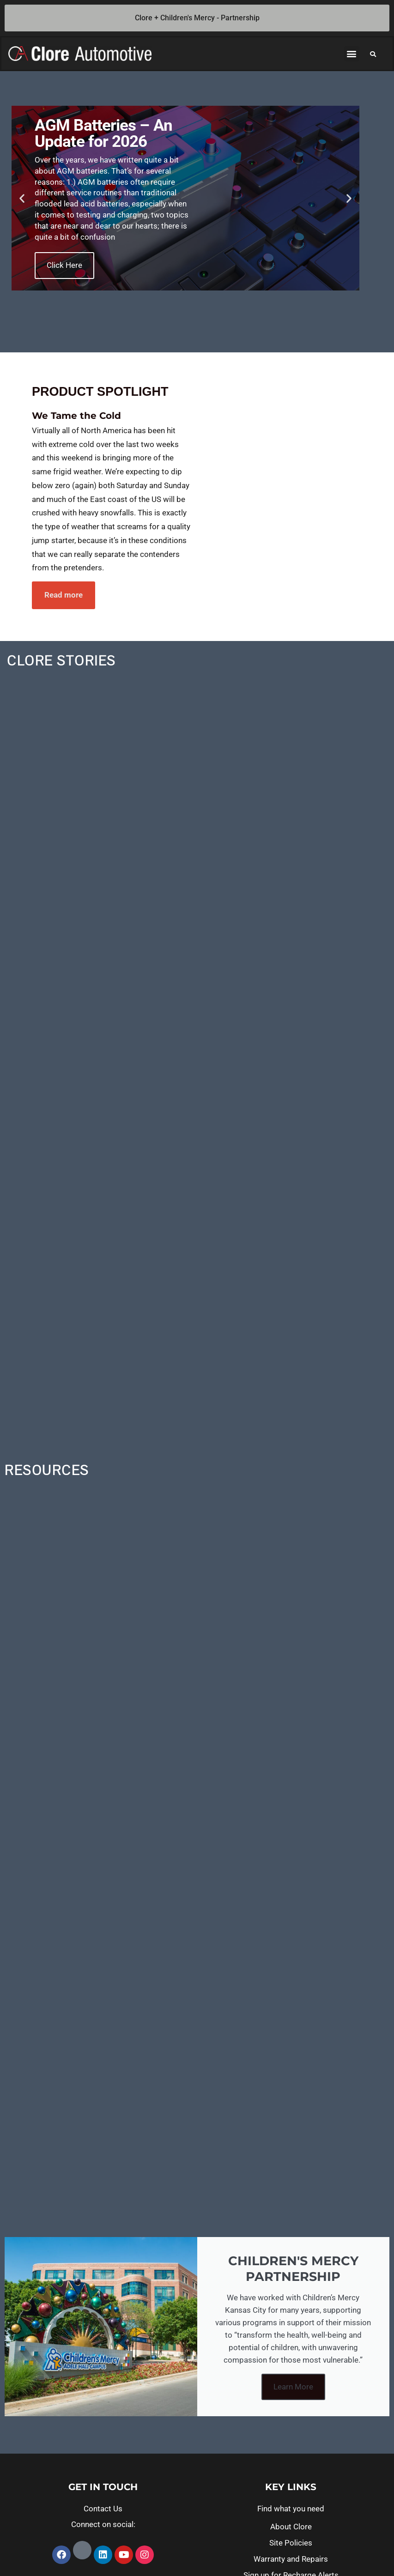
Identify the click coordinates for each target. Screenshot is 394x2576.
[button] (351, 53)
